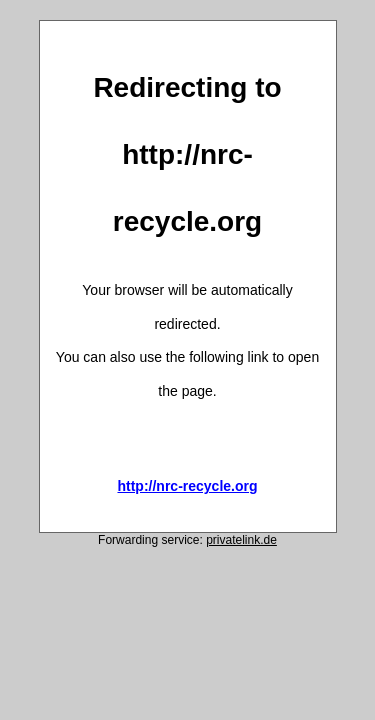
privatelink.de (241, 540)
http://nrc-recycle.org (187, 486)
